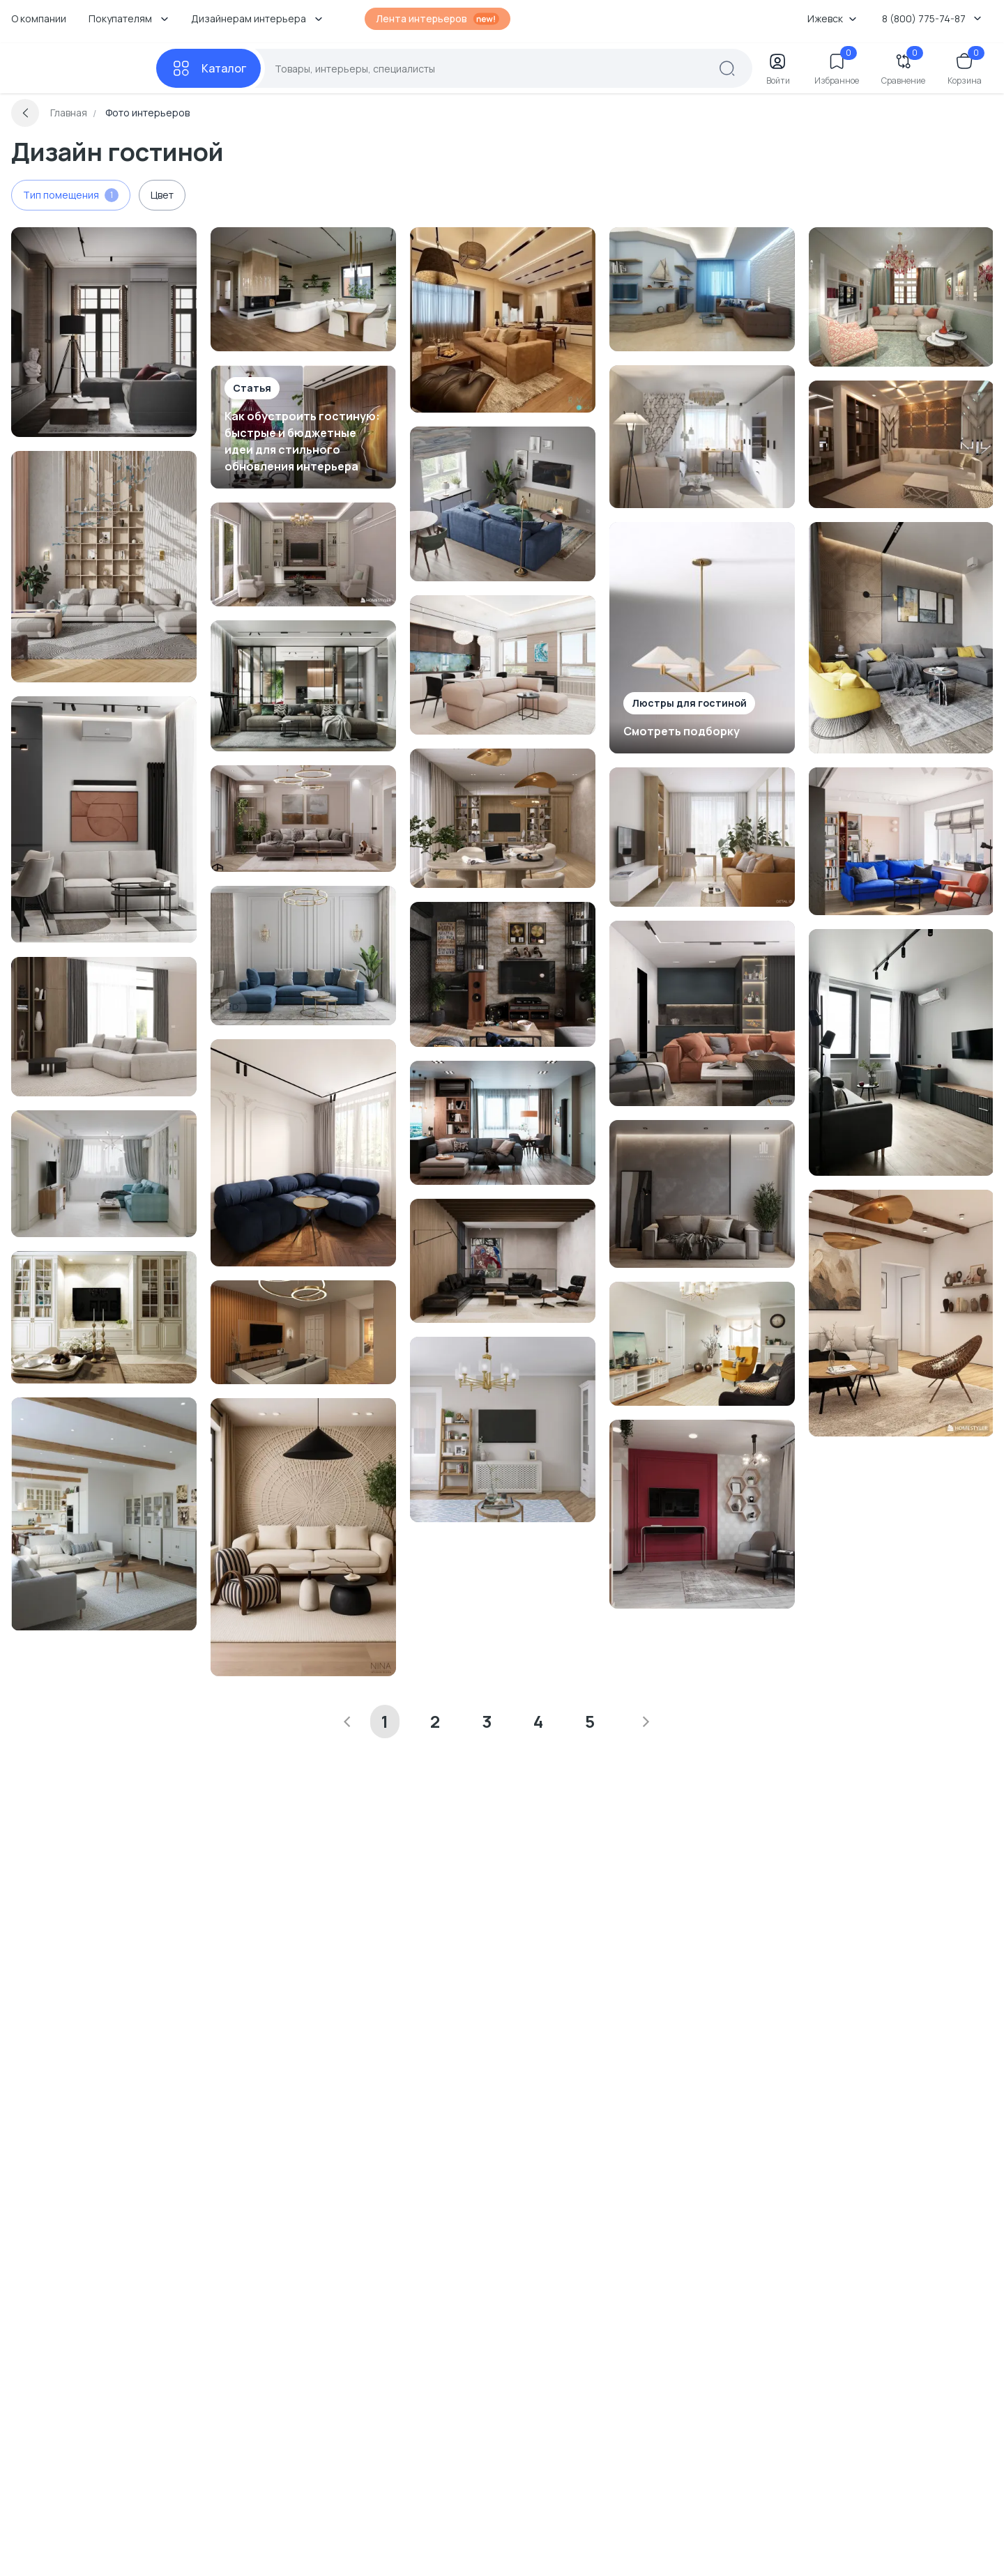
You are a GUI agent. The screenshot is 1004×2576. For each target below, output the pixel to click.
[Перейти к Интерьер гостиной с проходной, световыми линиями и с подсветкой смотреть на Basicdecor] (502, 320)
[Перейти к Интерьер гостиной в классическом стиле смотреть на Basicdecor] (104, 1317)
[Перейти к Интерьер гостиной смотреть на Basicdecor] (303, 289)
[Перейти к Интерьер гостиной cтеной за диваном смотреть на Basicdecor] (502, 1261)
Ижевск (832, 18)
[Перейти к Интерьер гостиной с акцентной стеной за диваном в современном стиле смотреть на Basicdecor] (702, 1194)
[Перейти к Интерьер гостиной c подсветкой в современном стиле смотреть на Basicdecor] (502, 1123)
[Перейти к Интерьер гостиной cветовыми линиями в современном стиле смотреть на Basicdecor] (303, 685)
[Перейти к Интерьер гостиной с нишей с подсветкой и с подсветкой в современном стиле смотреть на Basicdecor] (901, 444)
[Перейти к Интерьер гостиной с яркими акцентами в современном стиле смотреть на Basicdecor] (901, 637)
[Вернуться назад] (25, 113)
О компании (38, 18)
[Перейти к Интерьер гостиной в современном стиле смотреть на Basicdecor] (104, 332)
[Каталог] (208, 68)
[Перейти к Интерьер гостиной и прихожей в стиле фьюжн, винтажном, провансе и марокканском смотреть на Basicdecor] (901, 297)
